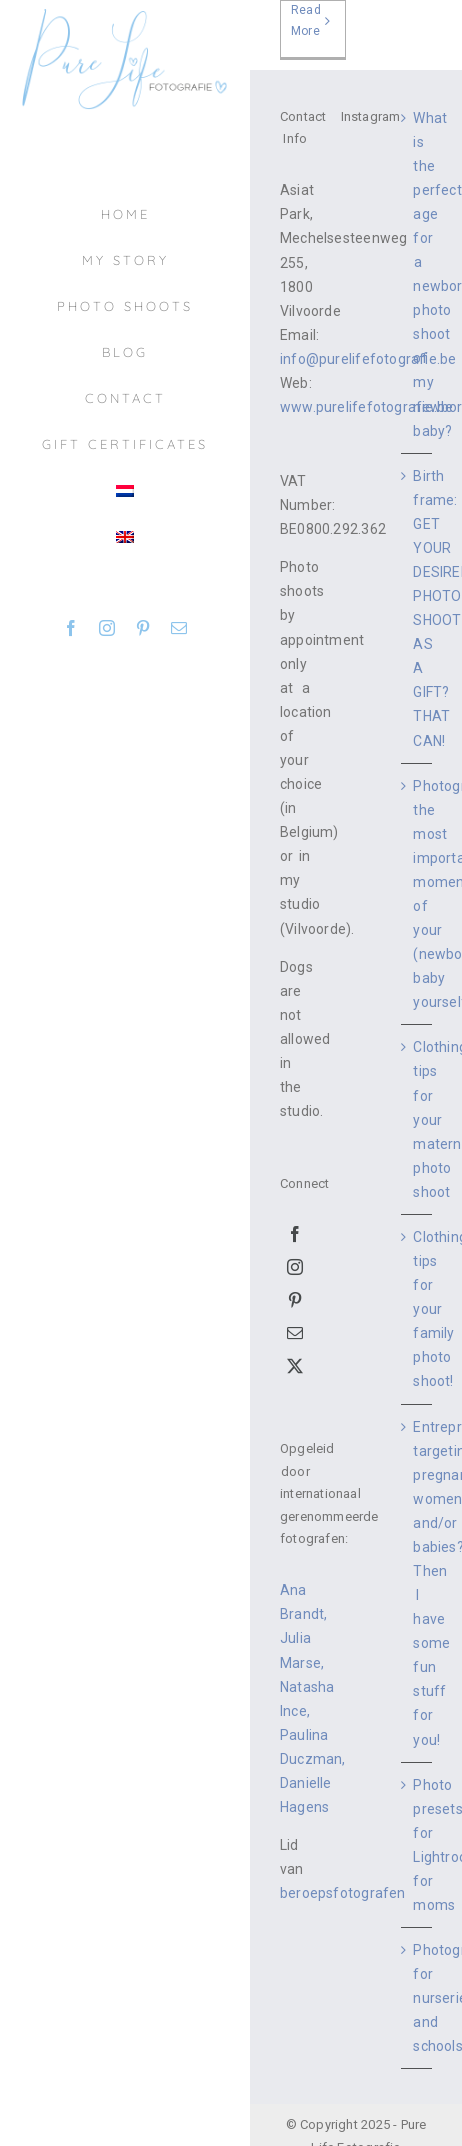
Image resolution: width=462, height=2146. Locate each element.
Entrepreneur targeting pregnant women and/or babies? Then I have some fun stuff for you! (417, 1583)
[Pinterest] (295, 1300)
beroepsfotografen (343, 1893)
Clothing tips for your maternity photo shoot (417, 1119)
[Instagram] (295, 1267)
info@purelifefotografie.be (368, 359)
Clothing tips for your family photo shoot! (417, 1309)
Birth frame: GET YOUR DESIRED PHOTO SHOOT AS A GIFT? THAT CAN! (417, 608)
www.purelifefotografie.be (366, 407)
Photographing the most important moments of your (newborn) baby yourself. (417, 894)
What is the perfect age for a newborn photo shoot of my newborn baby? (417, 274)
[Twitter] (295, 1366)
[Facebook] (295, 1234)
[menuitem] (125, 491)
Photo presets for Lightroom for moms (417, 1845)
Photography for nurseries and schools (417, 1998)
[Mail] (295, 1333)
